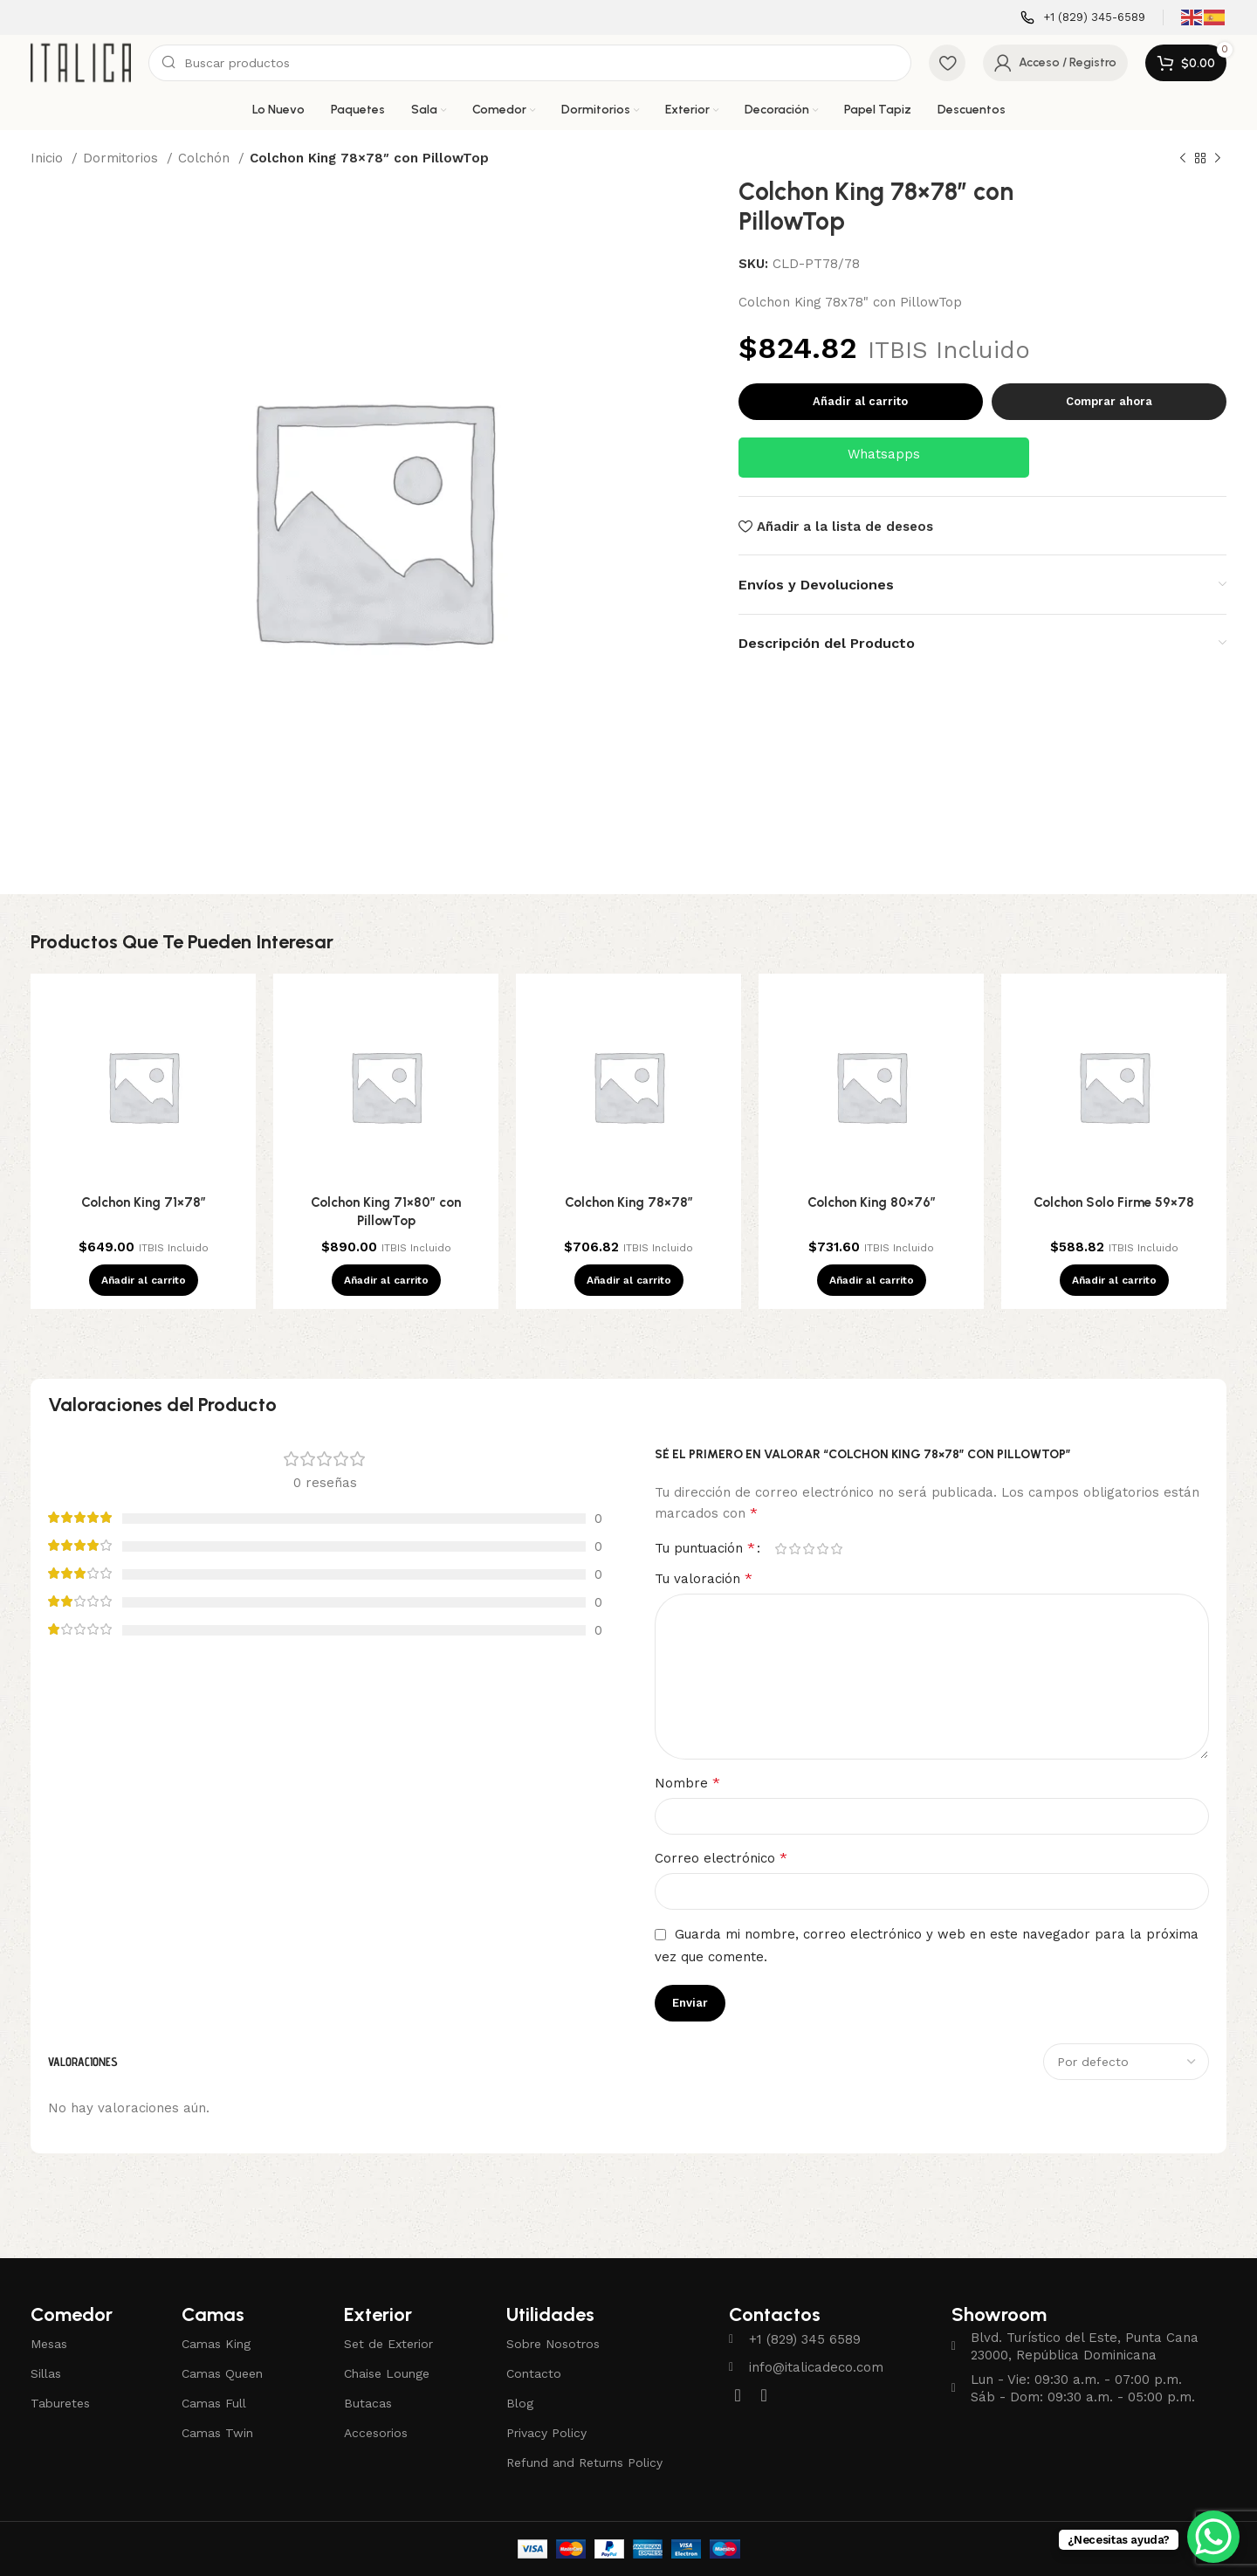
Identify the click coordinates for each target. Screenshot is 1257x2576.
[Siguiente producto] (1217, 159)
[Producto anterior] (1183, 159)
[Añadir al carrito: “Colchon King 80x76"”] (871, 1280)
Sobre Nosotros (553, 2344)
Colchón (206, 158)
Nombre (687, 1782)
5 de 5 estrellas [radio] (836, 1548)
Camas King (216, 2344)
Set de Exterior (388, 2344)
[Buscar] (529, 63)
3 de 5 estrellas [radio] (808, 1548)
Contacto (533, 2373)
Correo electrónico (721, 1857)
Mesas (49, 2344)
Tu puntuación (705, 1548)
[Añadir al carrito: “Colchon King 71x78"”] (143, 1280)
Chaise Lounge (386, 2373)
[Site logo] (81, 62)
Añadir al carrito (860, 401)
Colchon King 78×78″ (629, 1202)
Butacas (368, 2403)
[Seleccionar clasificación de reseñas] (1126, 2061)
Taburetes (60, 2403)
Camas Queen (222, 2373)
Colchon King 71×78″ (143, 1202)
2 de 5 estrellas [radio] (794, 1548)
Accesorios (376, 2433)
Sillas (46, 2373)
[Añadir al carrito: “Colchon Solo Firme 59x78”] (1114, 1280)
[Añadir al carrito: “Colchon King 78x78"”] (628, 1280)
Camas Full (214, 2403)
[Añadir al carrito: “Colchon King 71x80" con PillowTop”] (386, 1280)
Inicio (49, 158)
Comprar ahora (1109, 401)
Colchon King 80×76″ (871, 1202)
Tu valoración (703, 1578)
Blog (519, 2403)
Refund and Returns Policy (584, 2462)
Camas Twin (217, 2433)
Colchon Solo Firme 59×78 (1114, 1202)
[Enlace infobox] (1082, 17)
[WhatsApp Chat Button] (1213, 2537)
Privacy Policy (546, 2433)
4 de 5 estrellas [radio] (822, 1548)
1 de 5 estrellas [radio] (780, 1548)
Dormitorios (122, 158)
